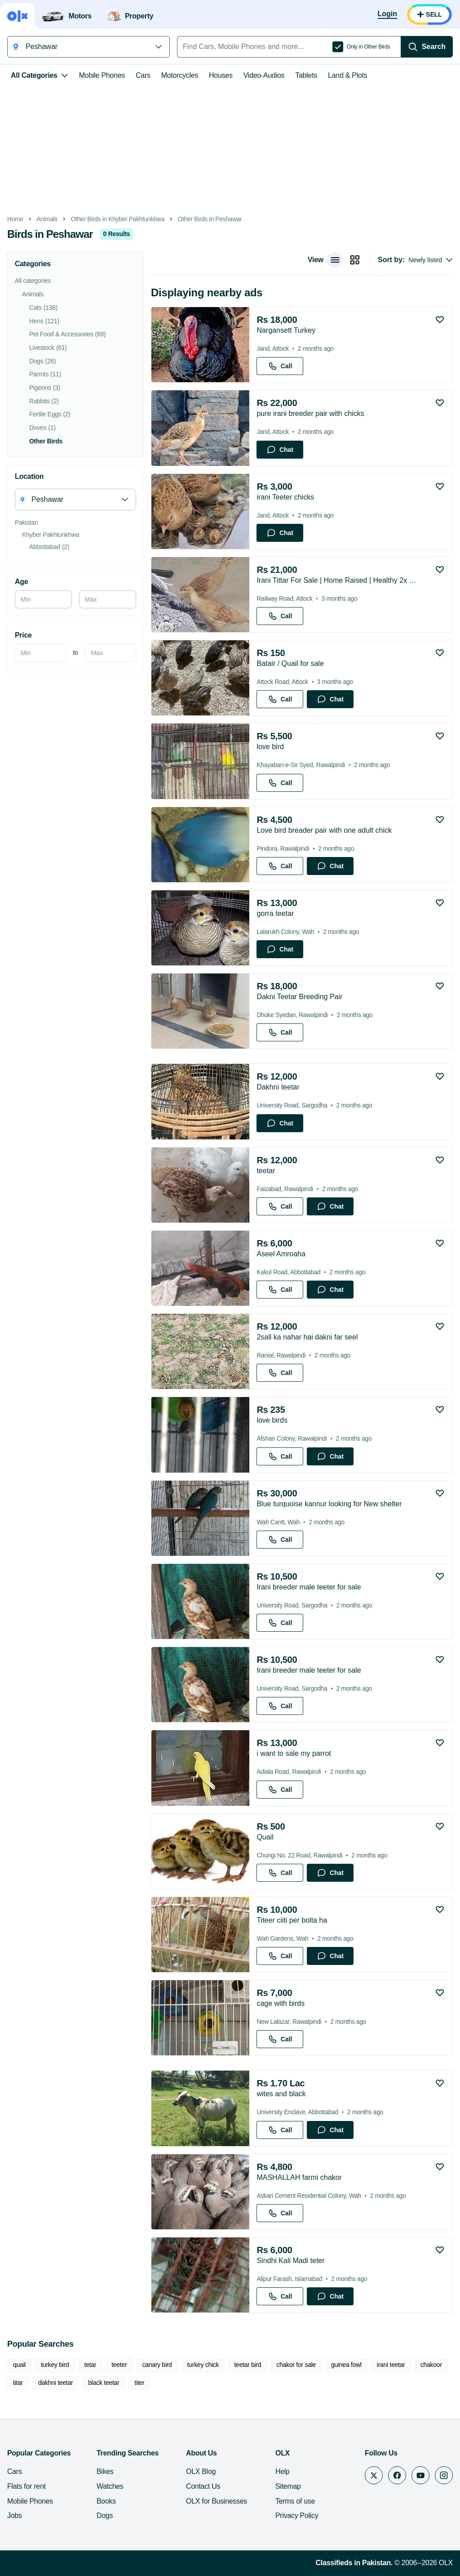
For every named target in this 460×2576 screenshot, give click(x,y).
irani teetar (391, 2364)
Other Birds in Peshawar (210, 219)
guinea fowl (346, 2364)
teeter (119, 2364)
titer (139, 2382)
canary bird (157, 2364)
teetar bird (247, 2364)
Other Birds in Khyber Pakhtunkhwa (117, 219)
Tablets (306, 75)
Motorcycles (179, 75)
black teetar (103, 2382)
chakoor (431, 2364)
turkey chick (203, 2364)
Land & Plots (347, 75)
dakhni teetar (55, 2382)
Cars (143, 75)
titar (18, 2382)
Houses (221, 75)
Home (15, 219)
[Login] (387, 14)
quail (19, 2364)
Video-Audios (264, 75)
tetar (90, 2364)
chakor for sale (296, 2364)
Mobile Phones (102, 75)
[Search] (427, 47)
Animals (47, 219)
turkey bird (55, 2364)
